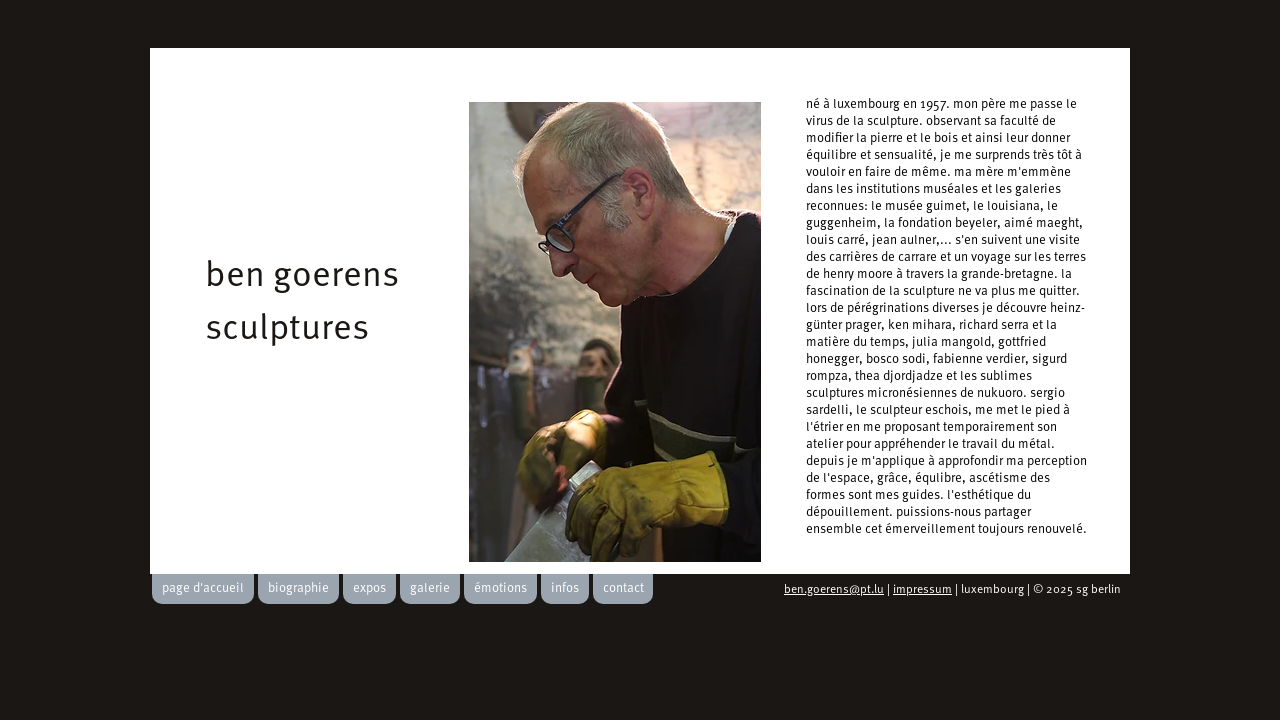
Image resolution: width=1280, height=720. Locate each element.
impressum (922, 590)
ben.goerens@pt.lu (834, 590)
